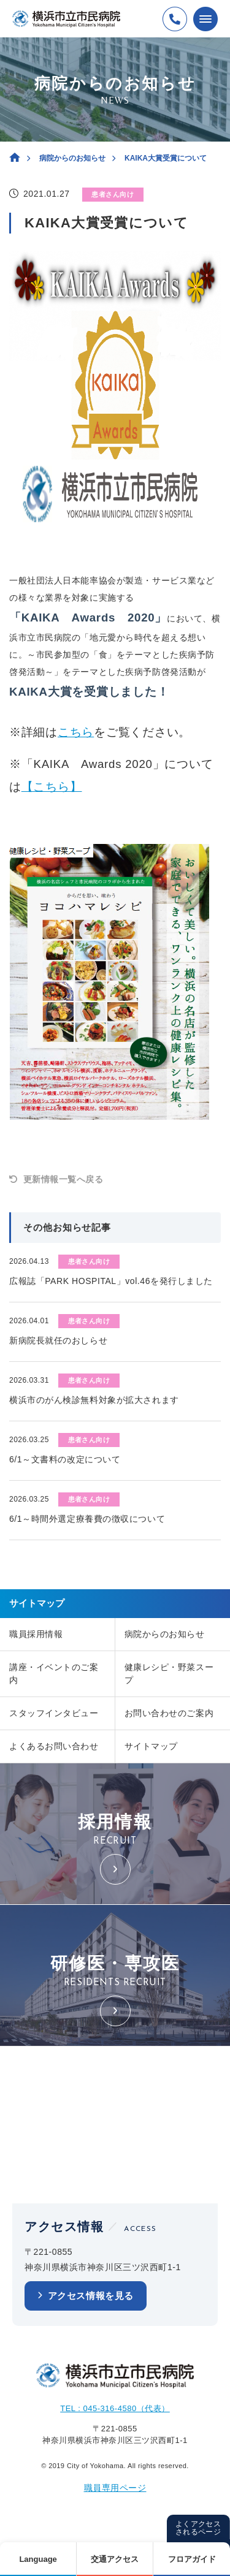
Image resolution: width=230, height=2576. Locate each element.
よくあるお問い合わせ (54, 1746)
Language (37, 2559)
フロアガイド (192, 2559)
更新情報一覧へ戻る (63, 1179)
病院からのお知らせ (72, 158)
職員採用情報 (36, 1634)
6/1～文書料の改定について (64, 1459)
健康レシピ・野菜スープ (169, 1673)
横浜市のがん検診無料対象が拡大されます (94, 1400)
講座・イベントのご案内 (54, 1673)
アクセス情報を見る (91, 2295)
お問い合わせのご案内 (169, 1713)
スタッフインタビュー (54, 1713)
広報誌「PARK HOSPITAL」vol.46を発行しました (111, 1281)
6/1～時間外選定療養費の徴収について (87, 1519)
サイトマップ (151, 1746)
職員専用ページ (115, 2488)
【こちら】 (51, 786)
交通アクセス (115, 2559)
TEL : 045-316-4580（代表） (115, 2408)
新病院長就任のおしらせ (58, 1340)
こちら (76, 732)
